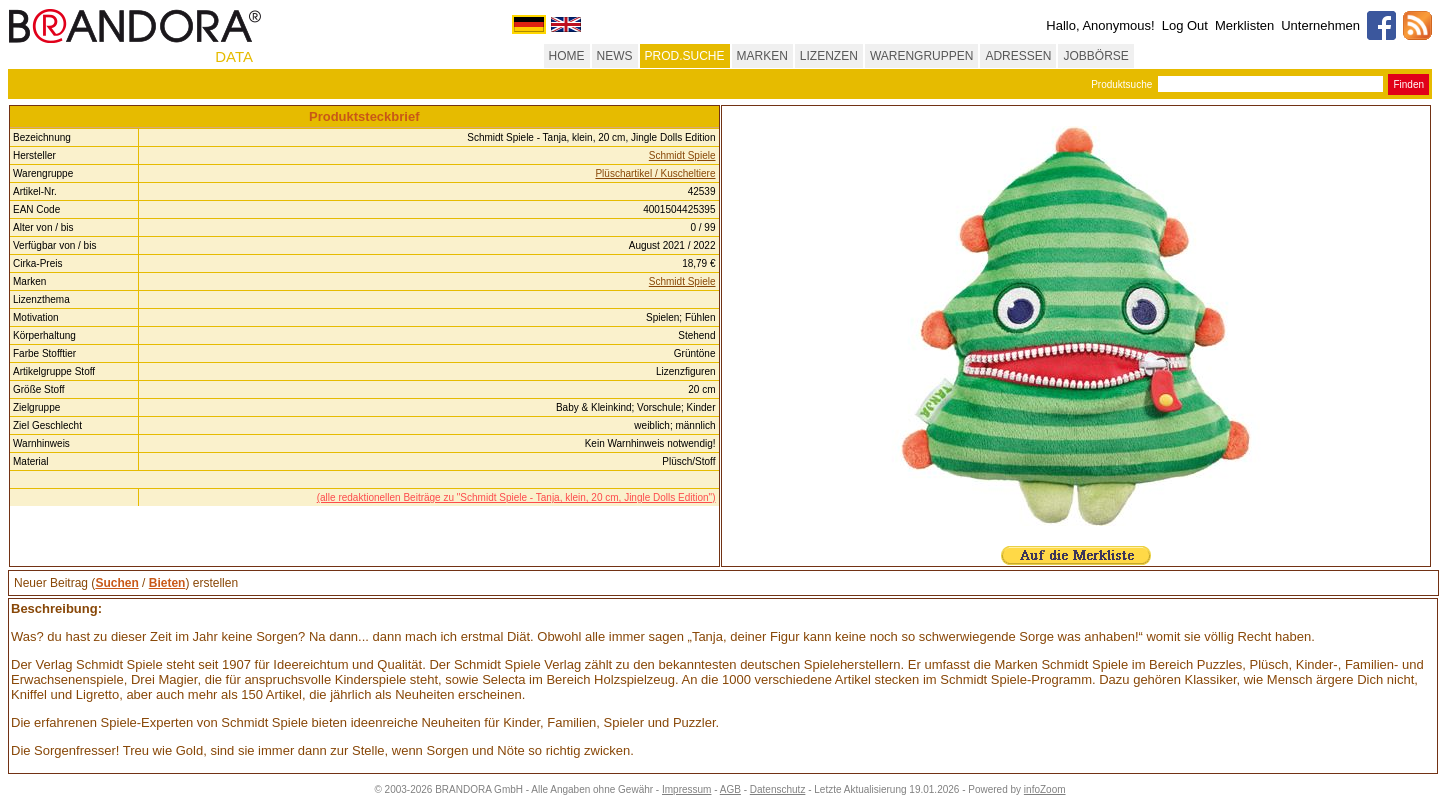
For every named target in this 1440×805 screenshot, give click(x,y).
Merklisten (1244, 25)
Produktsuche (1121, 84)
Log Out (1185, 25)
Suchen (116, 583)
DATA (234, 56)
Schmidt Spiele (682, 155)
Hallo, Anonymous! (1100, 25)
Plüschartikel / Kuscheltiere (655, 173)
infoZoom (1045, 789)
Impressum (686, 789)
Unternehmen (1320, 25)
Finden (1408, 84)
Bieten (167, 583)
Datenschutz (778, 789)
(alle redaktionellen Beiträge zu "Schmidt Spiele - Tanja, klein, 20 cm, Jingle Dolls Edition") (516, 497)
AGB (730, 789)
